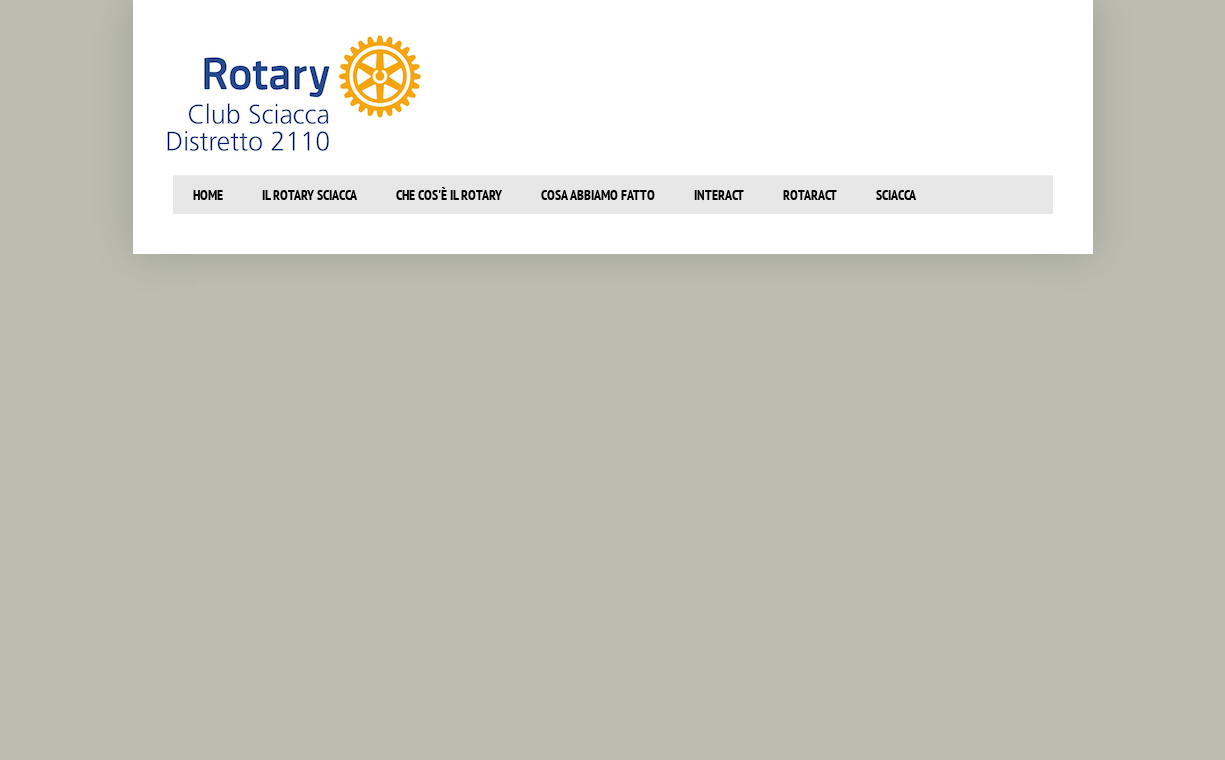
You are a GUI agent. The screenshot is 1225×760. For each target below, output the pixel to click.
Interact (719, 195)
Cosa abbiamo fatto (598, 195)
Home (208, 195)
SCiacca (896, 195)
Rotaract (810, 195)
